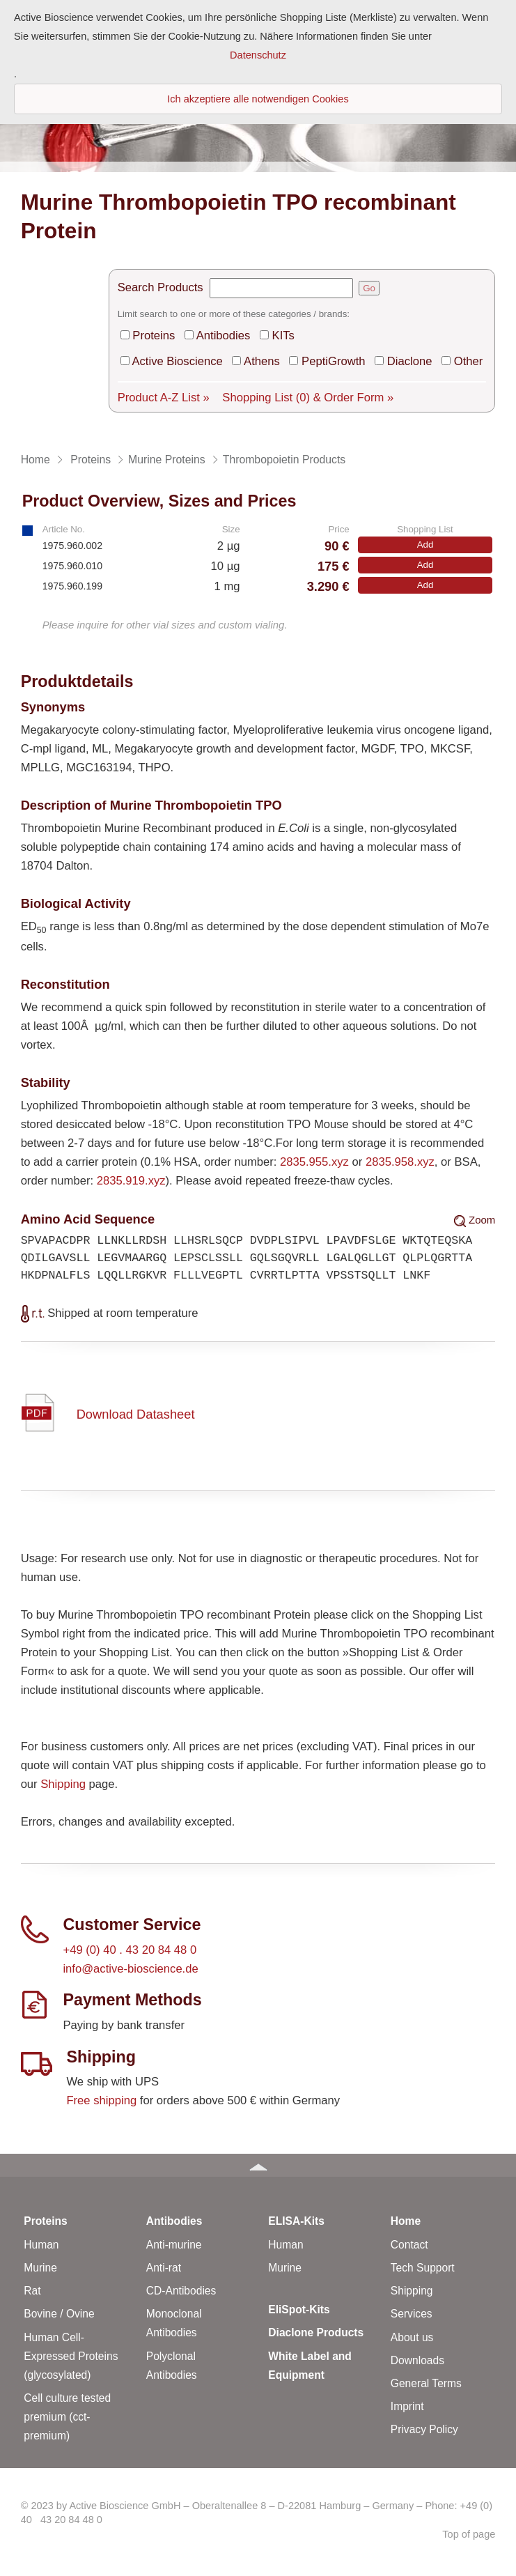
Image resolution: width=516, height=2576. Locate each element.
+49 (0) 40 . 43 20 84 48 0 (129, 1950)
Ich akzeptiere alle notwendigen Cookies (257, 99)
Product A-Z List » (164, 397)
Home (406, 2221)
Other (468, 361)
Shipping (63, 1784)
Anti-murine (174, 2245)
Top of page (468, 2534)
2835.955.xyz (314, 1162)
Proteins (153, 335)
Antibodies (223, 335)
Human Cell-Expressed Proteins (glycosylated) (71, 2356)
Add (425, 544)
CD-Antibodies (181, 2291)
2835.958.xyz (400, 1162)
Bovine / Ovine (59, 2314)
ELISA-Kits (296, 2221)
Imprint (407, 2406)
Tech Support (423, 2268)
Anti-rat (163, 2268)
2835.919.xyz (131, 1180)
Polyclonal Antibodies (171, 2365)
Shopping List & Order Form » (307, 397)
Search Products (160, 287)
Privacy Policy (424, 2429)
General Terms (426, 2383)
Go (369, 288)
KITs (283, 335)
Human (41, 2245)
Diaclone (409, 361)
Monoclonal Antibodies (174, 2323)
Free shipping (101, 2100)
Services (411, 2314)
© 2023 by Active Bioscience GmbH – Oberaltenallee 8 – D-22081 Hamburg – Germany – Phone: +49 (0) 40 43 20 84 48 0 (256, 2512)
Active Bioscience (177, 361)
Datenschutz (258, 55)
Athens (262, 361)
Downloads (417, 2360)
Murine (40, 2268)
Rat (32, 2291)
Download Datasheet (136, 1414)
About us (412, 2337)
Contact (409, 2245)
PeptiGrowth (333, 361)
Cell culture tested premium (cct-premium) (67, 2417)
